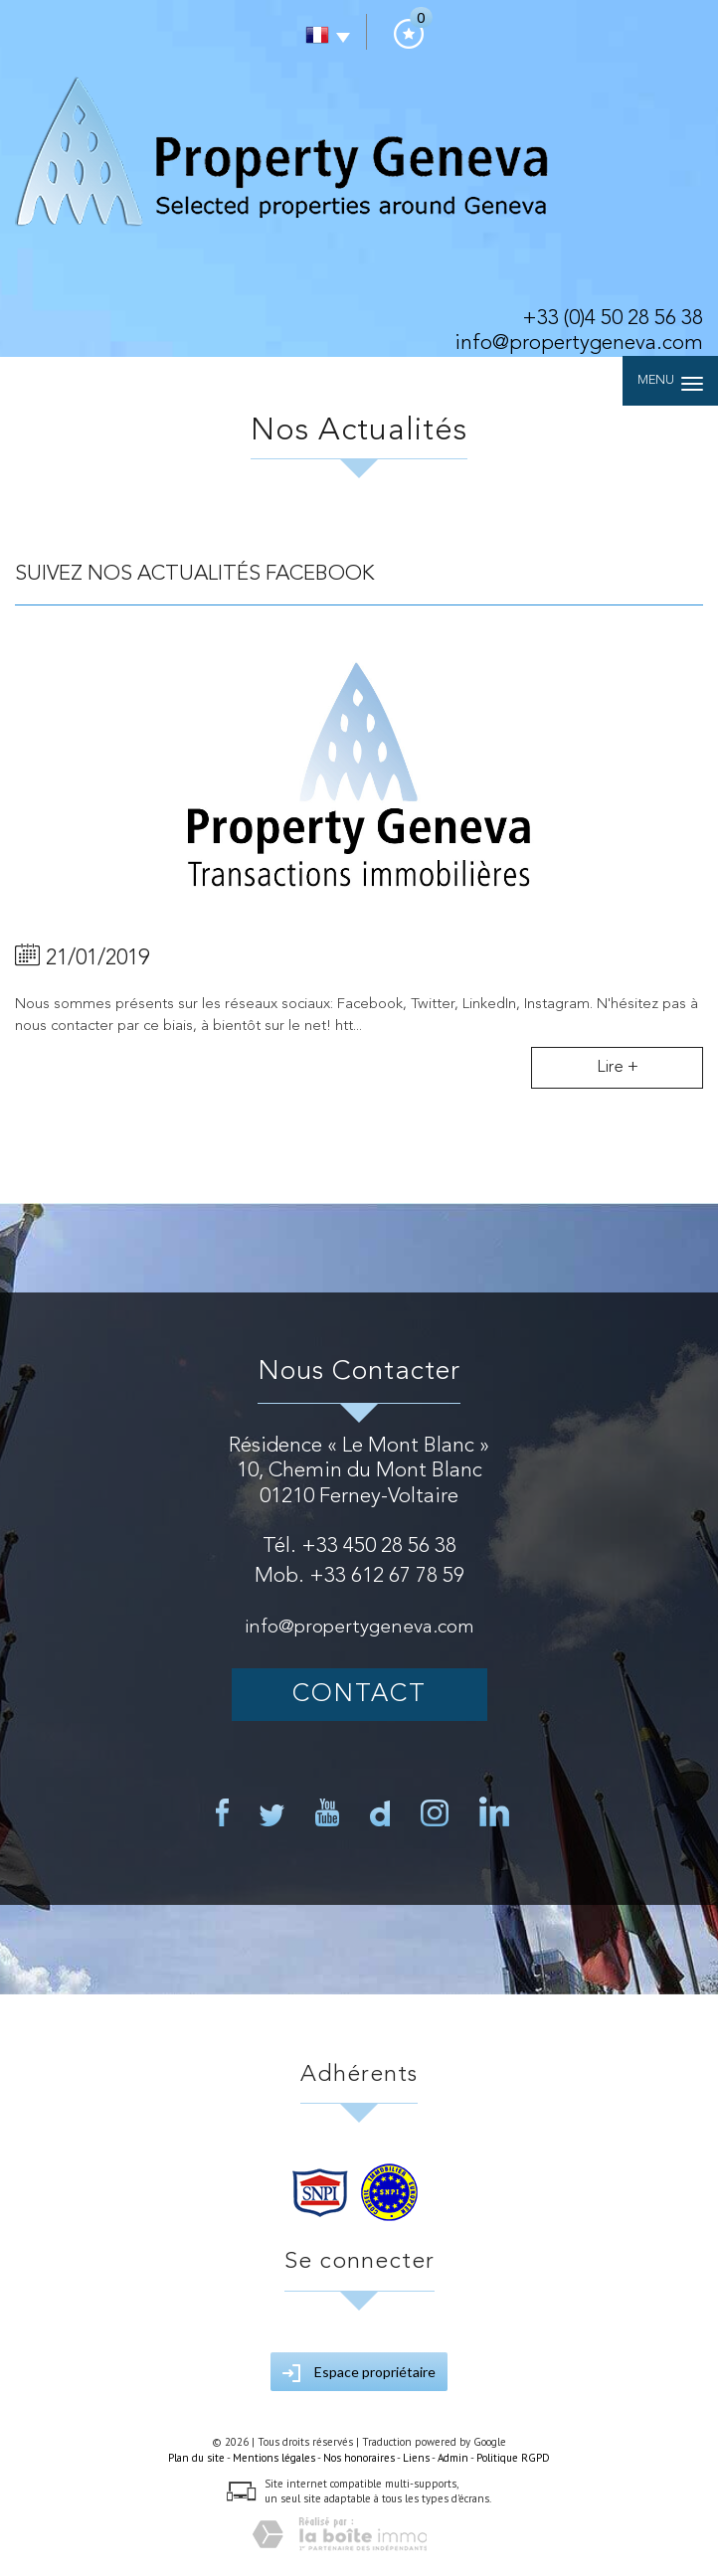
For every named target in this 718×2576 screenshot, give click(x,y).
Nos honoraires (359, 2458)
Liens (416, 2458)
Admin (453, 2458)
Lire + (617, 1067)
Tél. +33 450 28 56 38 (359, 1546)
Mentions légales (274, 2458)
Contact (359, 1694)
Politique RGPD (513, 2458)
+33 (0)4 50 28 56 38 (612, 318)
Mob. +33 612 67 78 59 (359, 1576)
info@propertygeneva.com (578, 343)
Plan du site (196, 2458)
